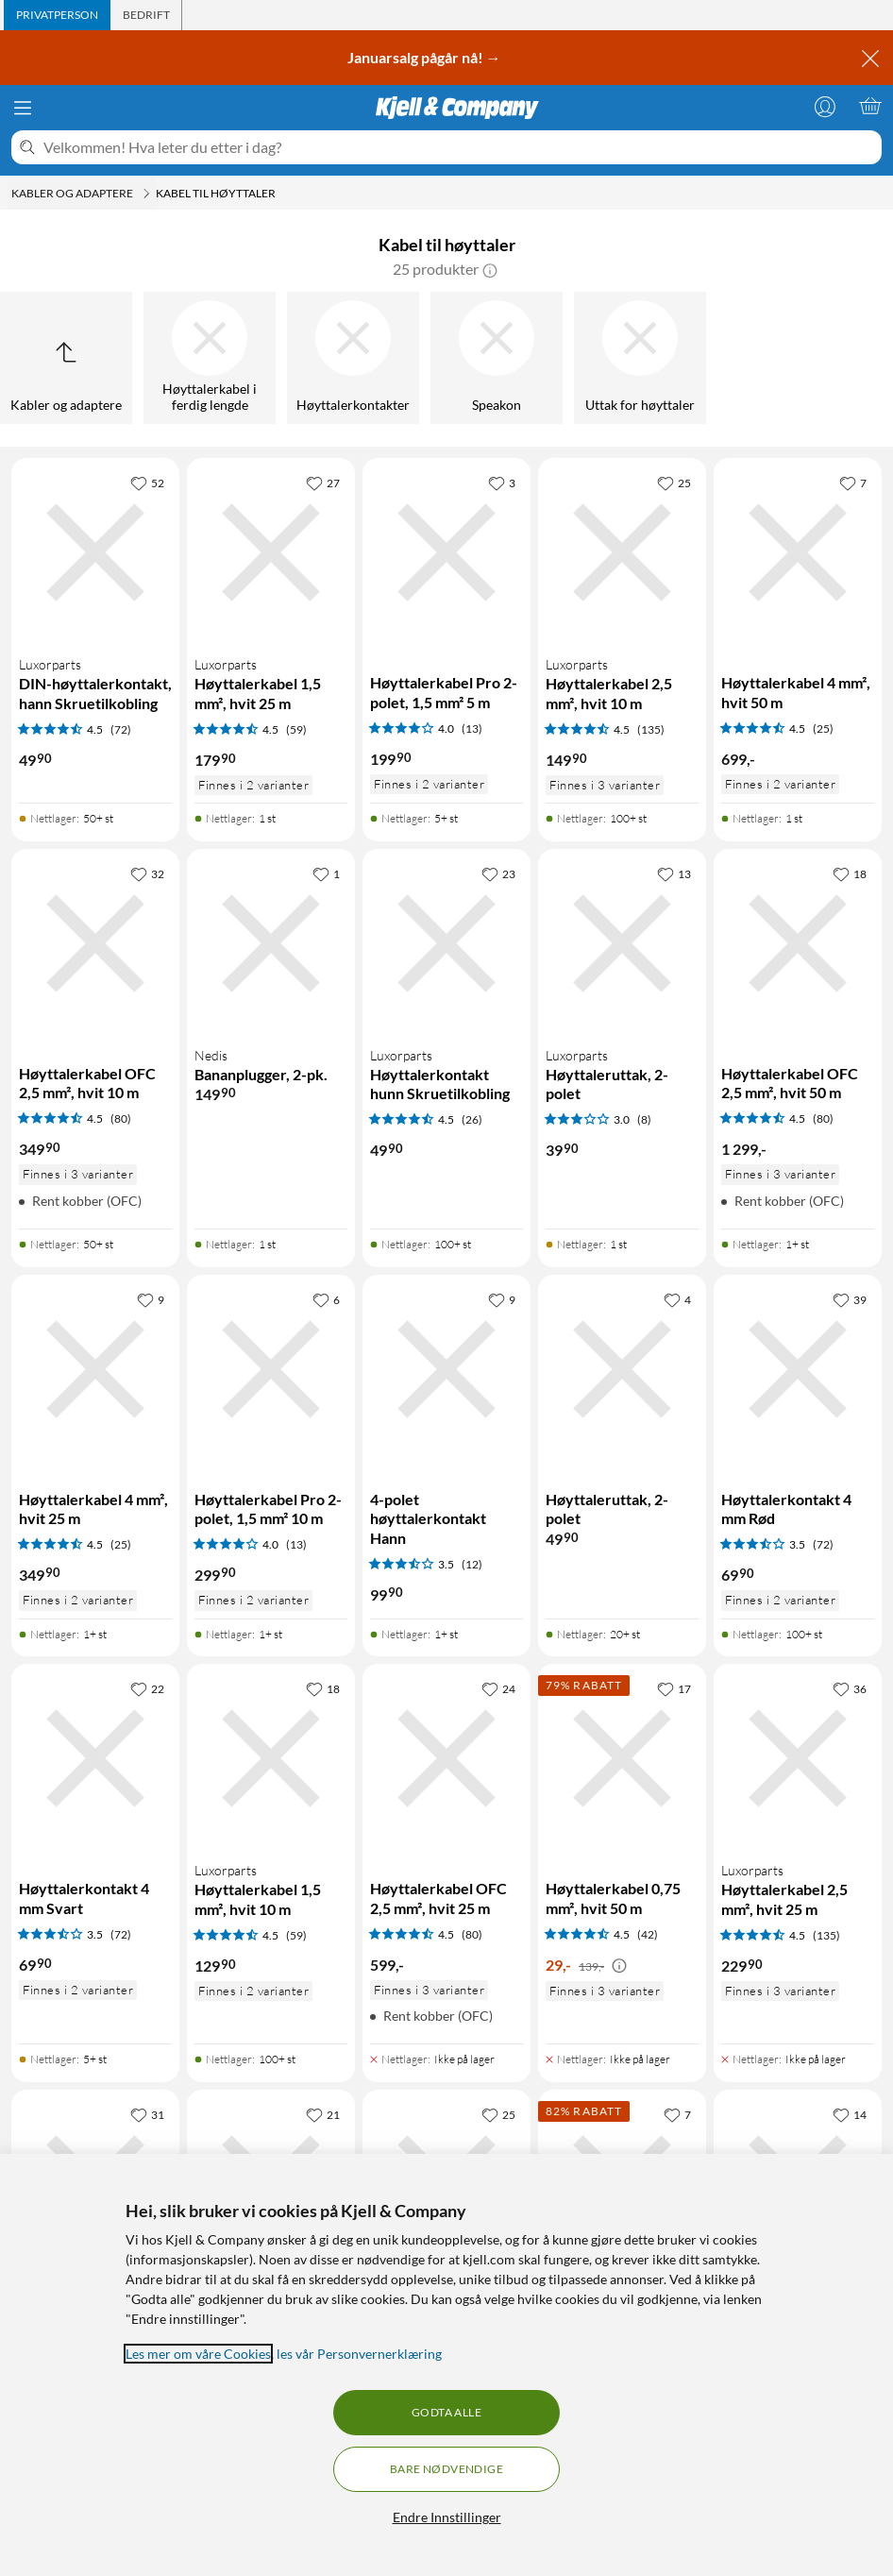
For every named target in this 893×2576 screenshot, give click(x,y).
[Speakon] (496, 358)
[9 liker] (150, 1299)
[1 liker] (326, 873)
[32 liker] (147, 873)
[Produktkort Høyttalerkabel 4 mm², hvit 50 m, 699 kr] (798, 552)
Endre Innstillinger (447, 2517)
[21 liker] (323, 2114)
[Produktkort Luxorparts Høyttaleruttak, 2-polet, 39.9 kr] (622, 943)
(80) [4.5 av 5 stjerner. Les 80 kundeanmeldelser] (120, 1118)
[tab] (57, 15)
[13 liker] (674, 873)
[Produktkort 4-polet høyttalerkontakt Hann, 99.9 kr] (446, 1369)
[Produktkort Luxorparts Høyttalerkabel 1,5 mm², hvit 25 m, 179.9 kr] (271, 552)
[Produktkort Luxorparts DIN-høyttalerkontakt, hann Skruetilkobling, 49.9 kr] (95, 552)
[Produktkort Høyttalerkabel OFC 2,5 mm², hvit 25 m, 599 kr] (446, 1758)
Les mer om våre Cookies (198, 2354)
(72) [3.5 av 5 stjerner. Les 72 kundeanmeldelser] (823, 1544)
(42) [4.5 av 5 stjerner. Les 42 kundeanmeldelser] (647, 1934)
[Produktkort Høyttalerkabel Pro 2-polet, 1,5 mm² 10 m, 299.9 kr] (271, 1369)
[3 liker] (501, 482)
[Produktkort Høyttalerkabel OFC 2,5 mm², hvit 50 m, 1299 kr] (798, 943)
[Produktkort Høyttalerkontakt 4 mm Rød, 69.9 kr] (798, 1369)
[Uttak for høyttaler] (640, 358)
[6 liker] (326, 1299)
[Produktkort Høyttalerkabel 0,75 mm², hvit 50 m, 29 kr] (622, 1758)
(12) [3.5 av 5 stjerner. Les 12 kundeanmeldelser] (472, 1564)
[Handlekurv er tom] (870, 105)
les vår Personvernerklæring (359, 2354)
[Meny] (22, 107)
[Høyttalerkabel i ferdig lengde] (209, 358)
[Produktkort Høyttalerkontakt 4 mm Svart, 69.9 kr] (95, 1758)
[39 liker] (850, 1299)
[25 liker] (674, 482)
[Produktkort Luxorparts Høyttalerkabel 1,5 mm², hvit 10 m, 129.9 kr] (271, 1758)
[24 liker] (498, 1688)
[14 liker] (850, 2114)
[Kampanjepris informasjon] (619, 1966)
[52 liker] (147, 482)
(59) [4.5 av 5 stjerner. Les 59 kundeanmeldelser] (296, 729)
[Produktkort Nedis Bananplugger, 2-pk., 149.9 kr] (271, 943)
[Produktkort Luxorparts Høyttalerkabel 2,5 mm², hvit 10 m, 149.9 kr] (622, 552)
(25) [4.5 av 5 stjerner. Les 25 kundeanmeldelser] (823, 728)
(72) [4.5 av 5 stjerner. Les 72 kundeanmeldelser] (120, 729)
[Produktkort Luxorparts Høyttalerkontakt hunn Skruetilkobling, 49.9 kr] (446, 943)
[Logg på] (825, 105)
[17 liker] (674, 1688)
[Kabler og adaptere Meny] (146, 194)
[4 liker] (677, 1299)
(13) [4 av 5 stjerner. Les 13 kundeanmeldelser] (472, 728)
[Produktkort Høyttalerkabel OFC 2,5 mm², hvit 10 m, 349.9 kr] (95, 943)
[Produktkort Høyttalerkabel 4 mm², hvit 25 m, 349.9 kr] (95, 1369)
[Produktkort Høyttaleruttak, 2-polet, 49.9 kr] (622, 1369)
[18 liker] (850, 873)
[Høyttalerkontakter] (353, 358)
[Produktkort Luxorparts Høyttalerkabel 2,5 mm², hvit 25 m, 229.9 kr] (798, 1758)
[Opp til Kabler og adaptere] (66, 358)
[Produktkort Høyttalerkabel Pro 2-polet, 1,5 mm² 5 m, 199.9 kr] (446, 552)
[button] (490, 269)
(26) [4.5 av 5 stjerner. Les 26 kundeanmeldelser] (472, 1119)
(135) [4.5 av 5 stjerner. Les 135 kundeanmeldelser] (651, 729)
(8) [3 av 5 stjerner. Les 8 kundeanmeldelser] (644, 1119)
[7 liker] (853, 482)
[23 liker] (498, 873)
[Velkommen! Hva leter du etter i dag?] (458, 147)
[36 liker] (850, 1688)
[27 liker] (323, 482)
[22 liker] (147, 1688)
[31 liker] (147, 2114)
